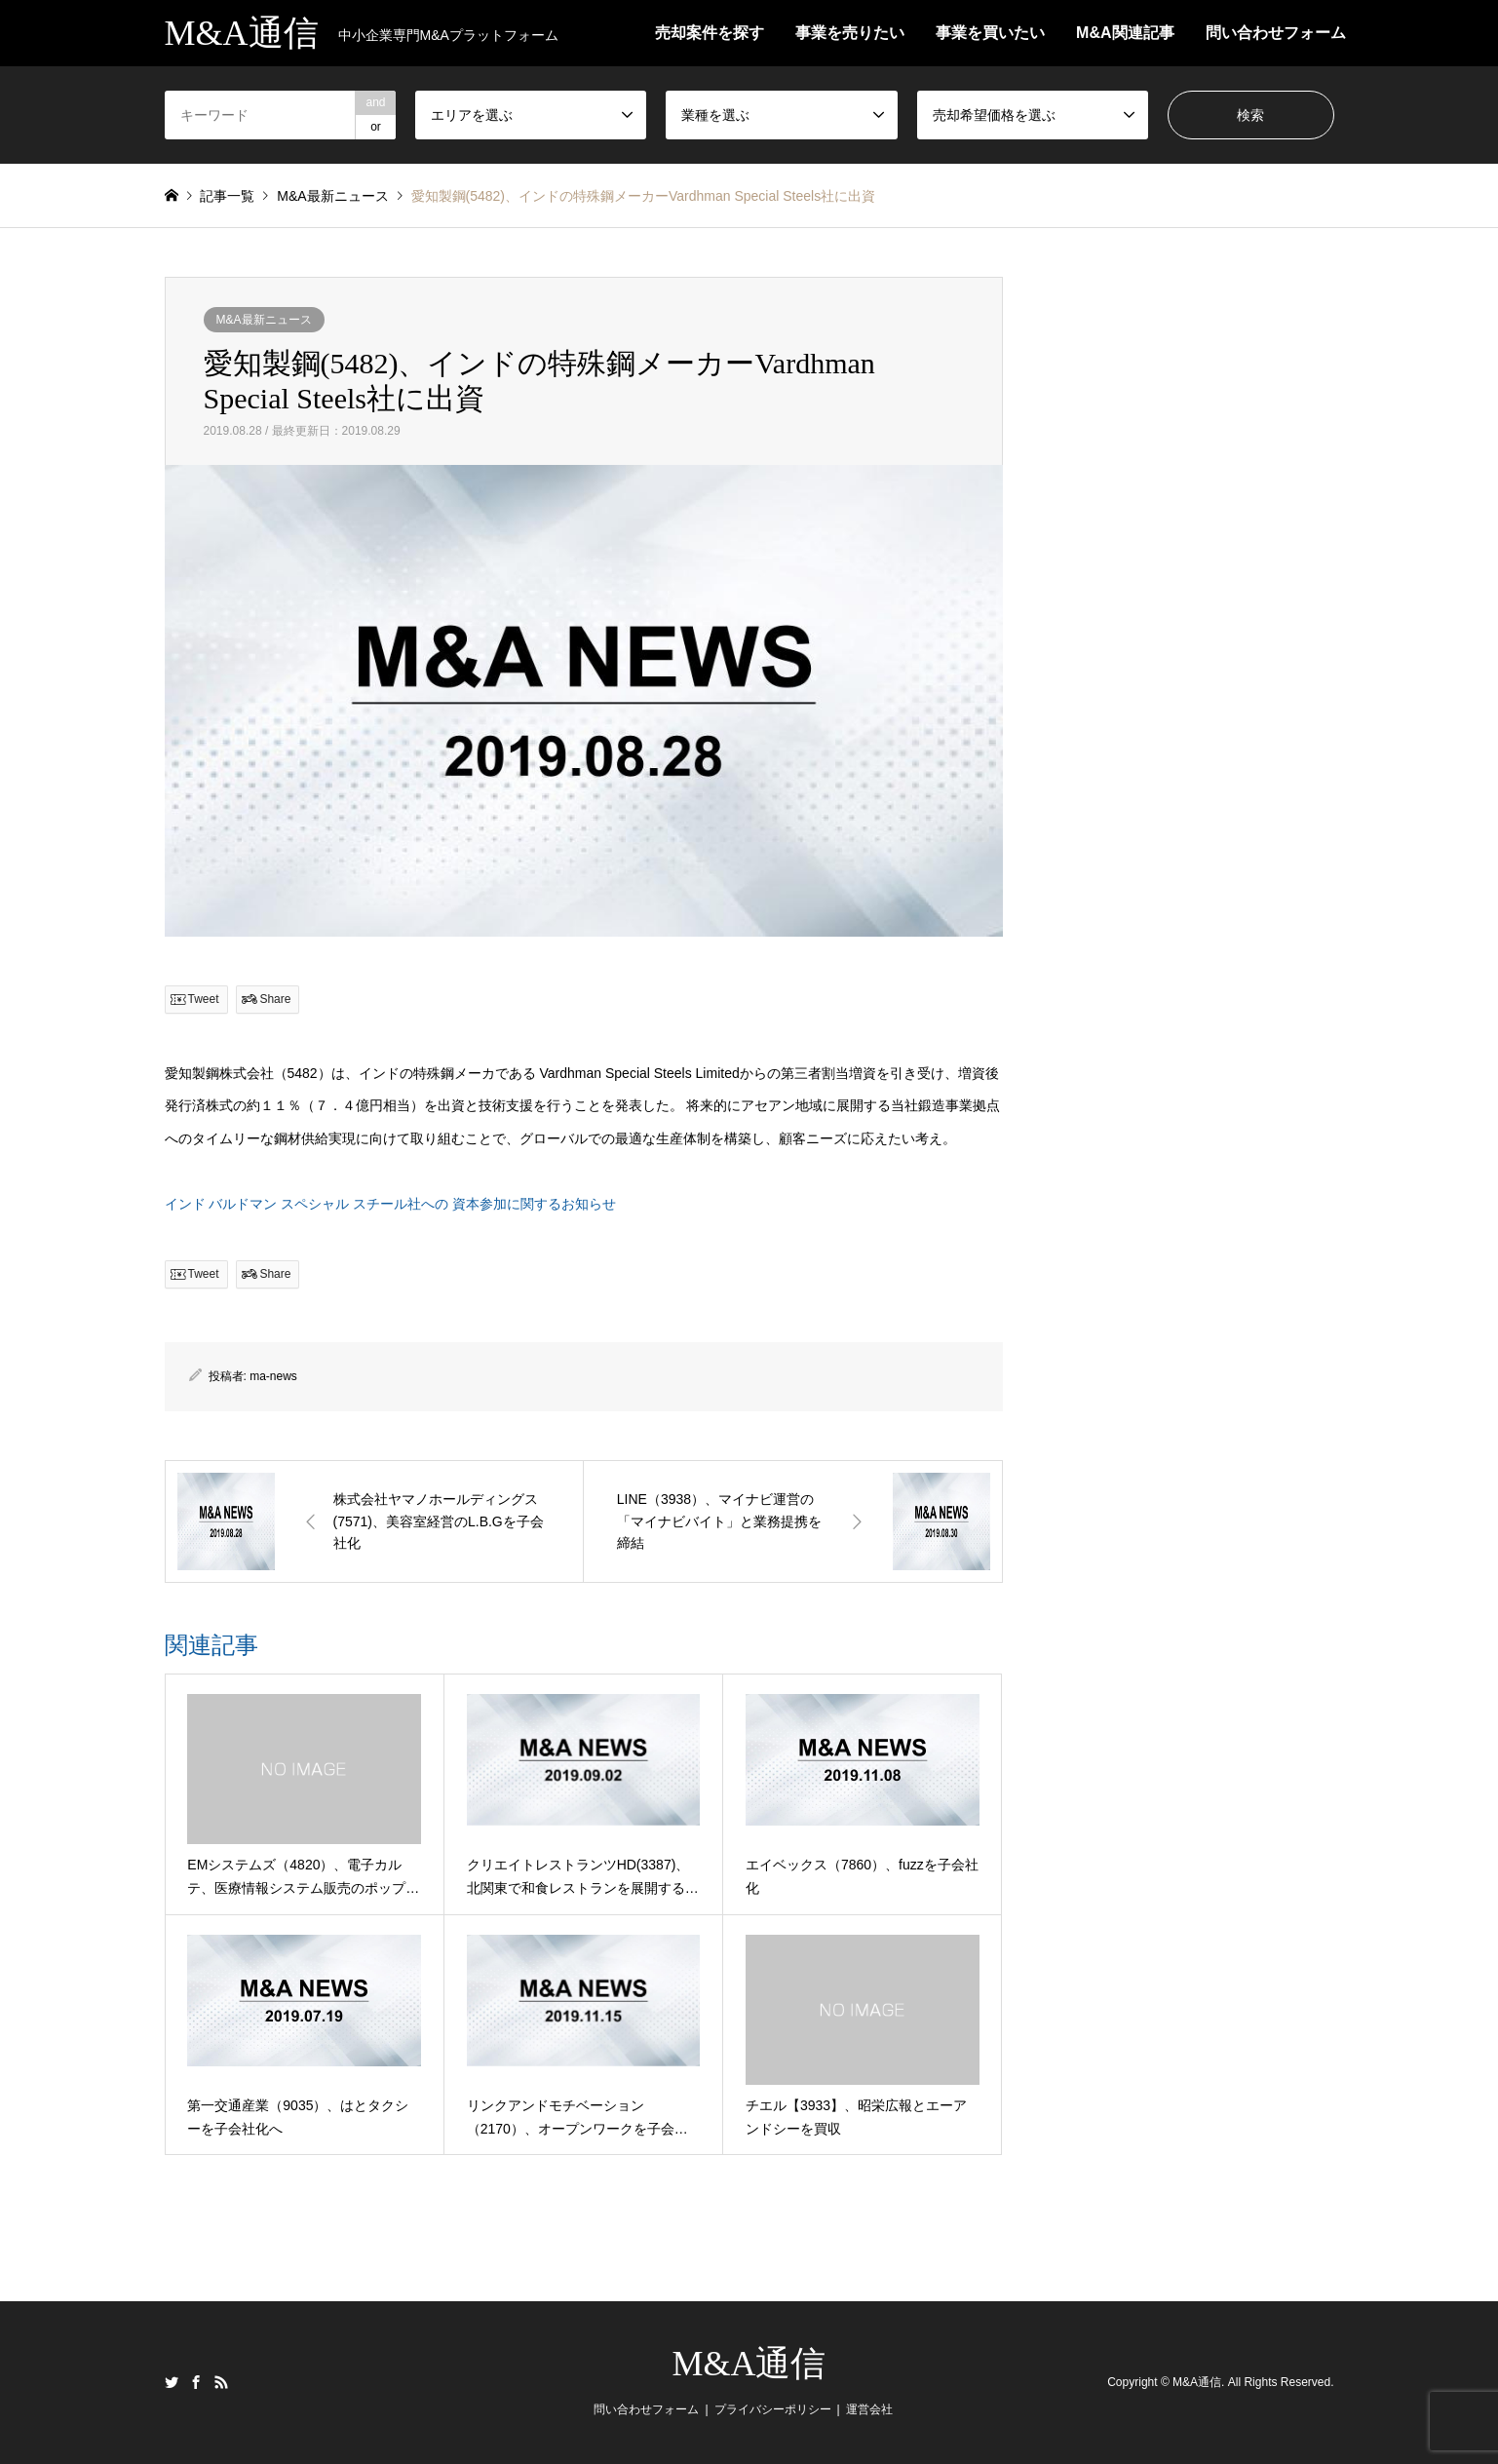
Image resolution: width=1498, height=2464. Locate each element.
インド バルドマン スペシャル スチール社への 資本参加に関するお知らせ (391, 1204)
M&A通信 (749, 2363)
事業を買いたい (990, 32)
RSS (221, 2382)
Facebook (196, 2382)
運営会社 (869, 2409)
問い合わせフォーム (1276, 32)
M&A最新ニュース (264, 320)
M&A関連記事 (1124, 32)
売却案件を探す (709, 32)
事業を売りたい (849, 32)
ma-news (273, 1376)
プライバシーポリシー (772, 2409)
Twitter (171, 2382)
